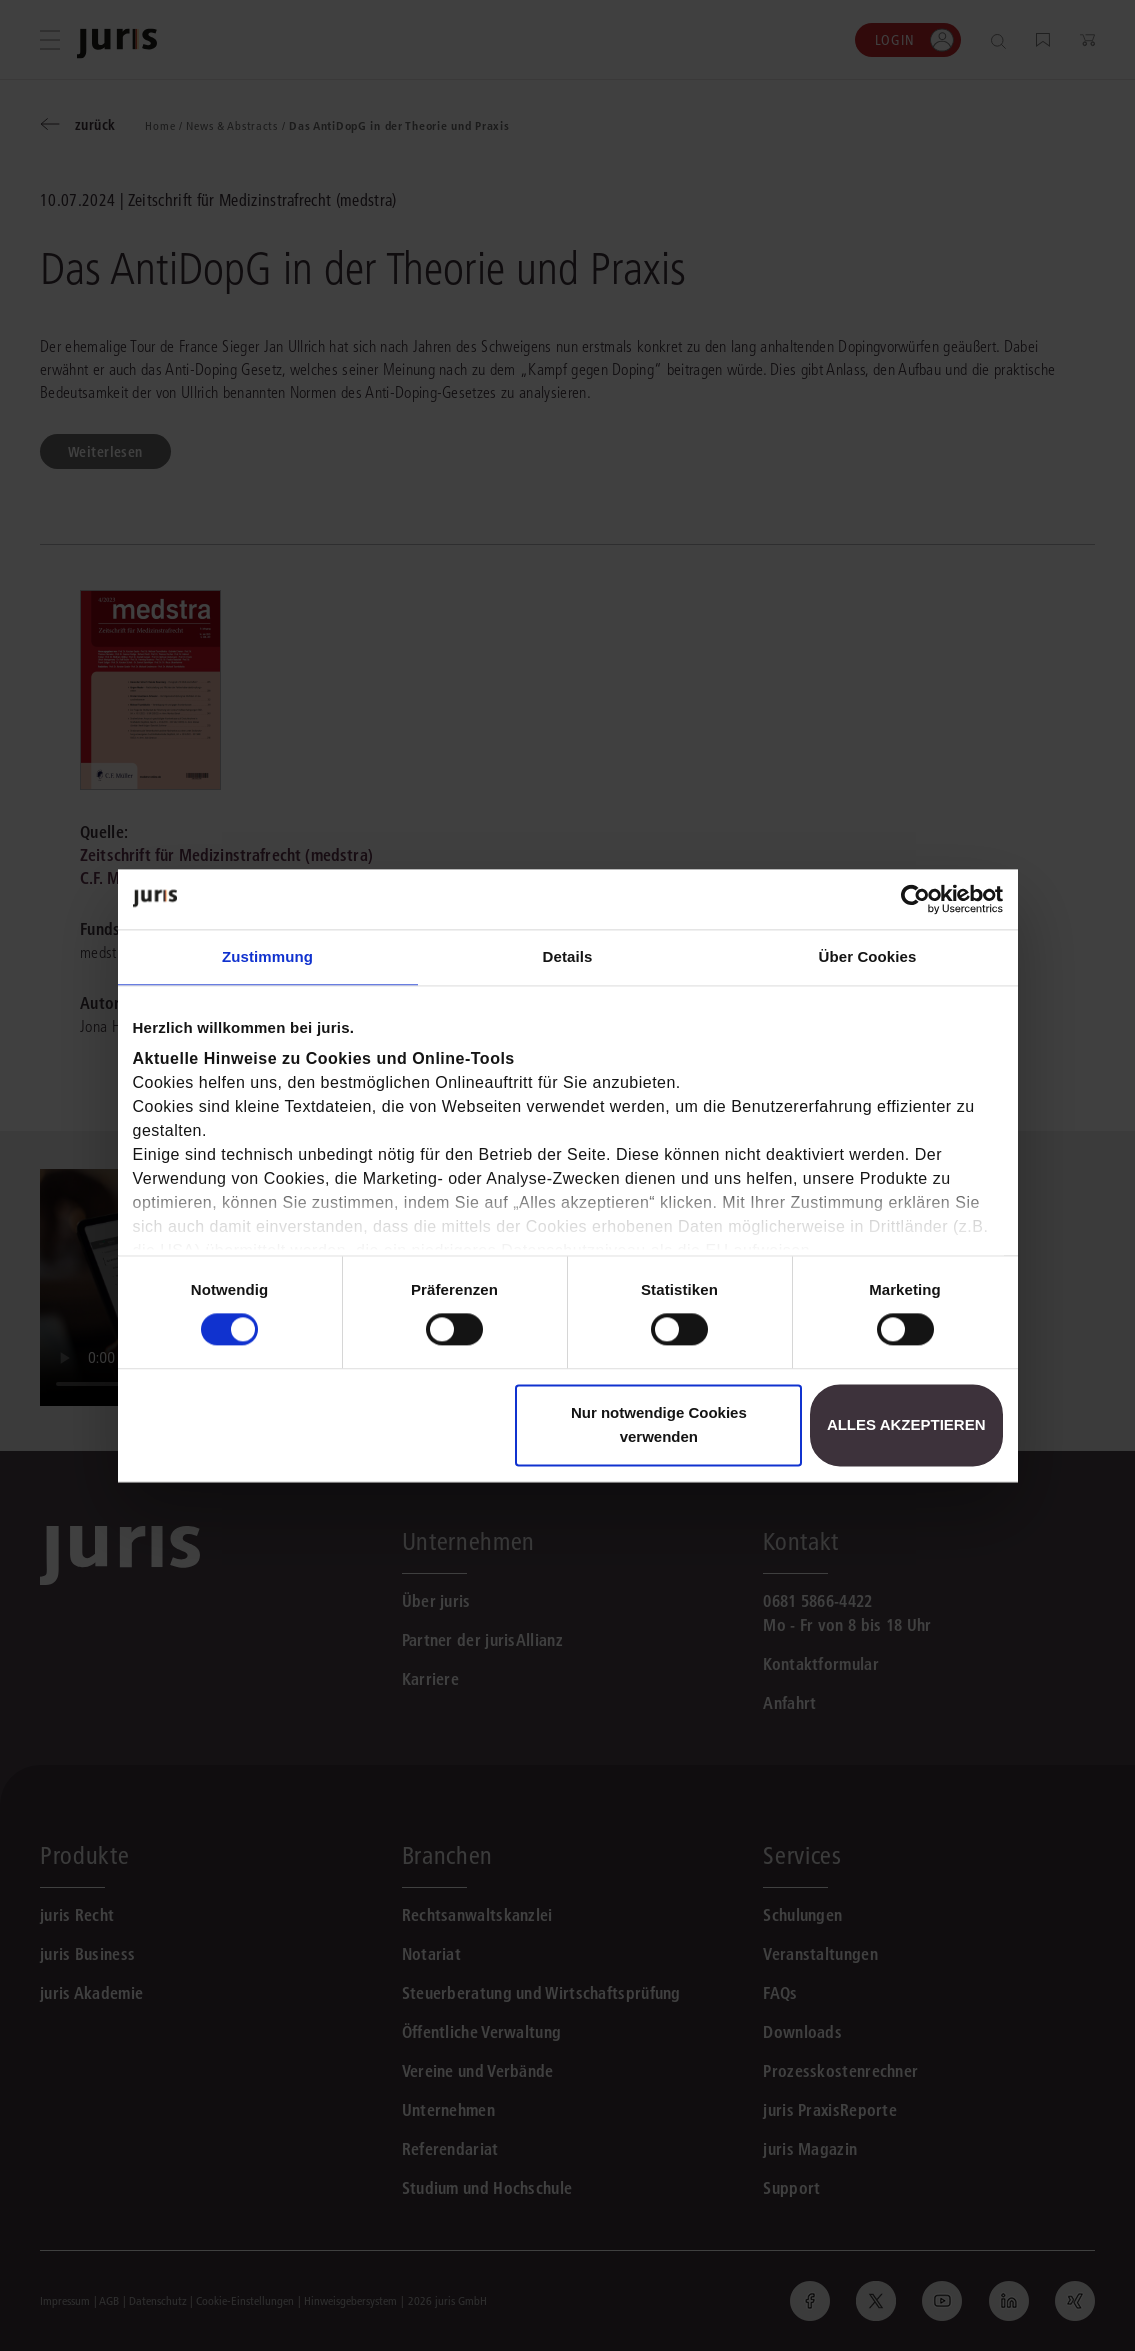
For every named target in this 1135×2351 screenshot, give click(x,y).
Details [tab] (568, 956)
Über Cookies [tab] (868, 956)
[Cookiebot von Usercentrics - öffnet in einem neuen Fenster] (915, 899)
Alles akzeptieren (906, 1424)
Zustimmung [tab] (267, 956)
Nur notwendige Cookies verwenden (659, 1424)
